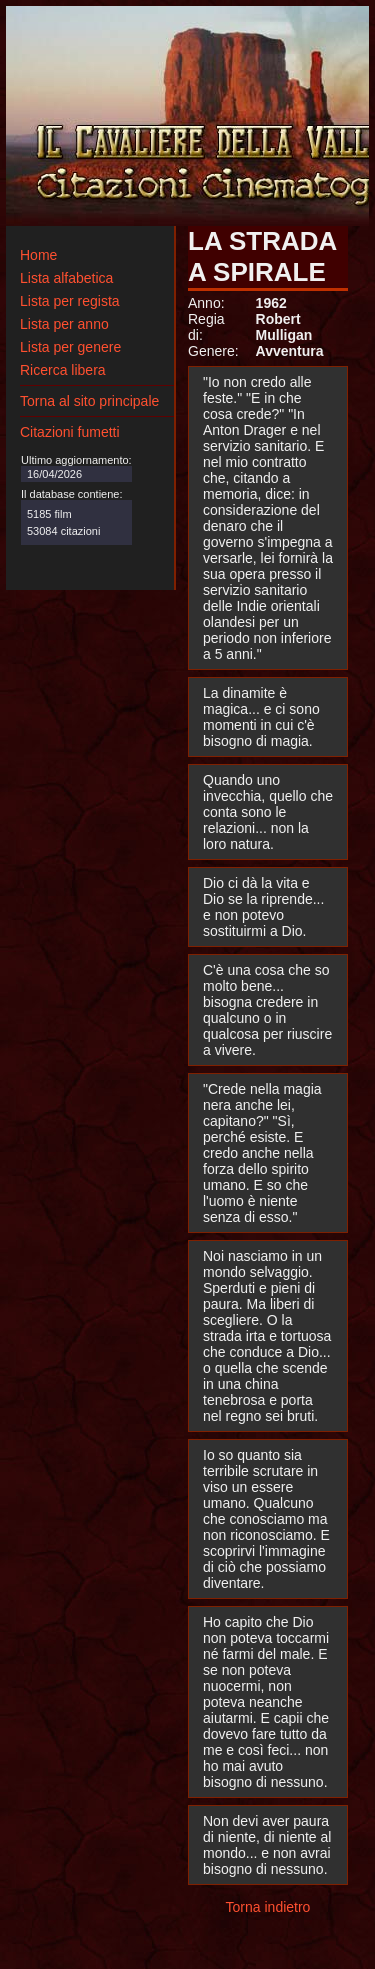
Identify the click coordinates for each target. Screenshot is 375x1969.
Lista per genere (70, 347)
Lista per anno (64, 324)
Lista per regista (70, 301)
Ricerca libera (63, 370)
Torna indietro (268, 1907)
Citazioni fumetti (70, 432)
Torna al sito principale (89, 401)
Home (38, 255)
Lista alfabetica (66, 278)
